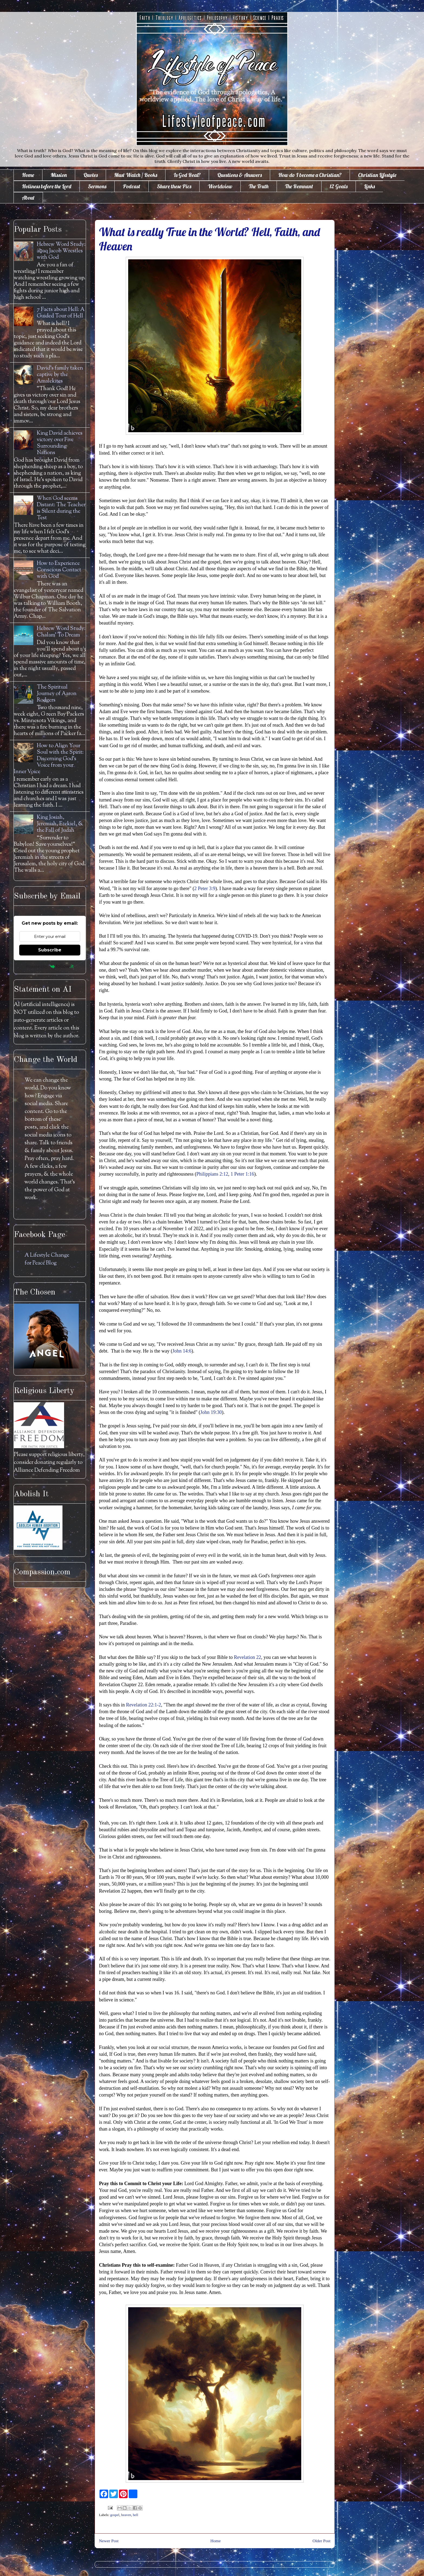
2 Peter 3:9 (204, 888)
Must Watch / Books (135, 175)
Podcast (131, 186)
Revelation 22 (247, 1657)
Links (369, 186)
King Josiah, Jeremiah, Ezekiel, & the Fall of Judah (60, 824)
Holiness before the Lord (46, 186)
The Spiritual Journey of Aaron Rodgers (57, 693)
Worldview (220, 186)
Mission (59, 175)
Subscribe (49, 949)
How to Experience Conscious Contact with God (59, 570)
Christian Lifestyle (377, 175)
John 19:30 (211, 1412)
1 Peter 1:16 (242, 1174)
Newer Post (108, 2540)
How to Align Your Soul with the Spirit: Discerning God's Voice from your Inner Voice (49, 759)
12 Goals (338, 186)
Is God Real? (187, 175)
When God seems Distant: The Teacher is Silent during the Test (61, 508)
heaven (126, 2515)
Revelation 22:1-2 (143, 1705)
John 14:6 (181, 1351)
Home (28, 175)
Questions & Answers (239, 175)
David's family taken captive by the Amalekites (60, 374)
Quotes (90, 175)
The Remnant (299, 186)
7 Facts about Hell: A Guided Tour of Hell (61, 313)
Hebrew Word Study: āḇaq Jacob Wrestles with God (61, 251)
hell (135, 2515)
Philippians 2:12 (212, 1174)
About (28, 197)
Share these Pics (174, 186)
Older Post (321, 2540)
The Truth (259, 186)
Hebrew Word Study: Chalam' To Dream (61, 632)
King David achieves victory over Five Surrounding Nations (59, 443)
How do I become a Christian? (310, 175)
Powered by (50, 966)
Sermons (97, 186)
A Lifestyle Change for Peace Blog (47, 1259)
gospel (115, 2515)
